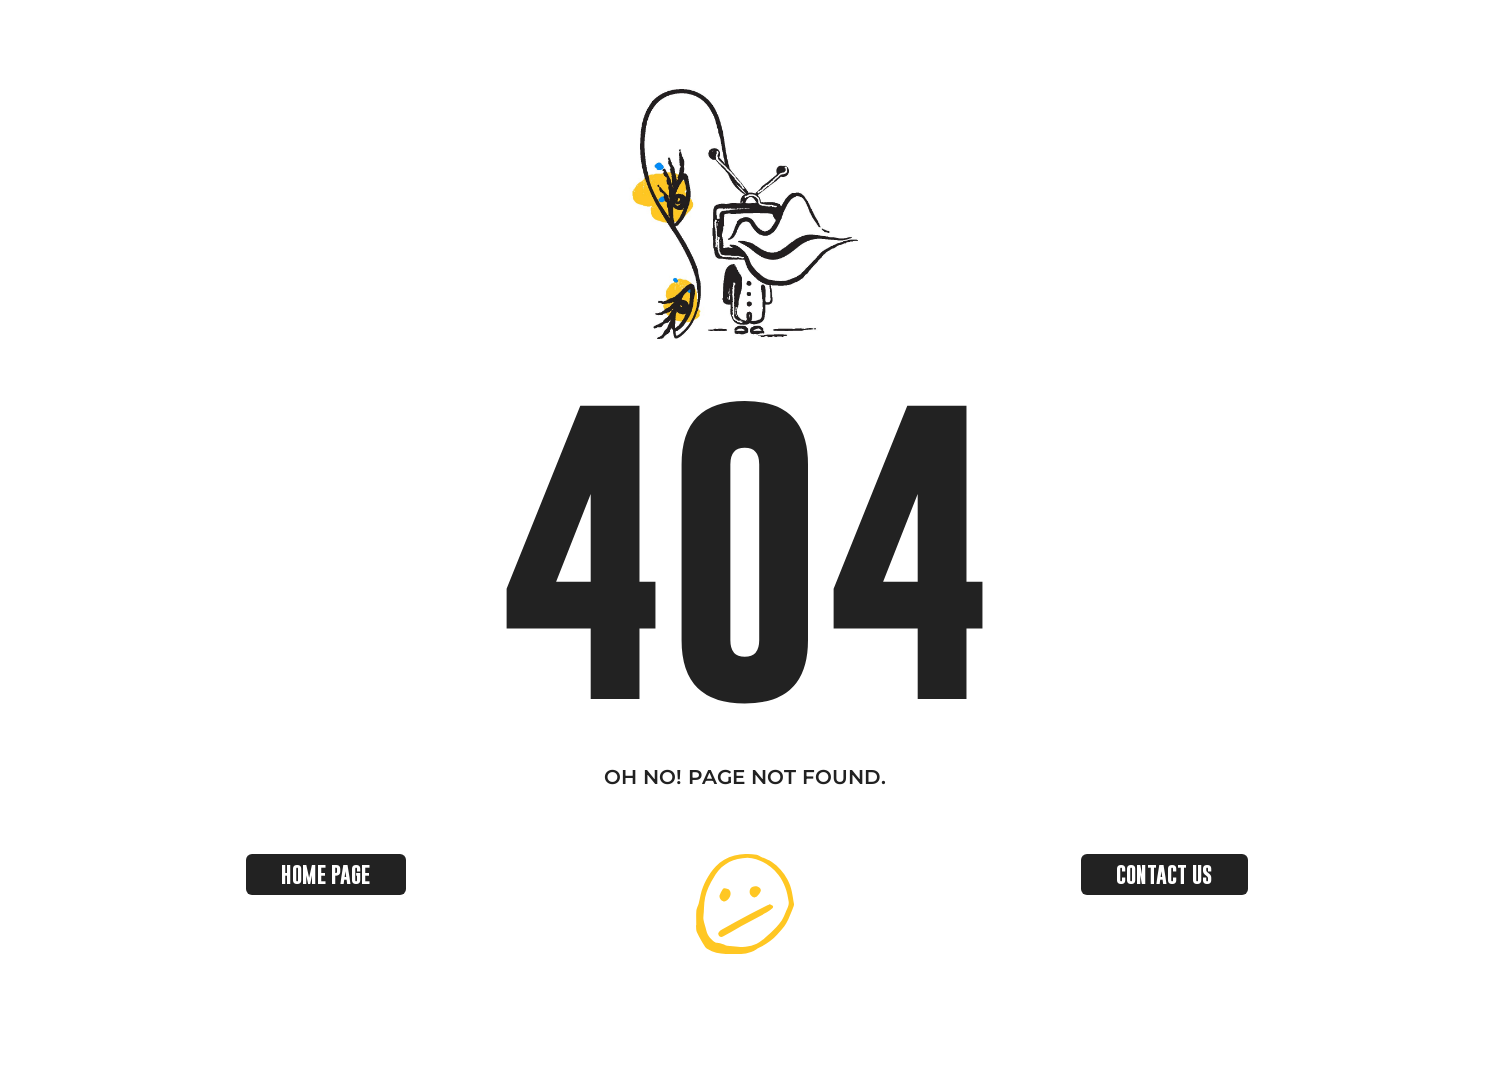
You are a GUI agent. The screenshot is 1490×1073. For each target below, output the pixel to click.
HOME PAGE (325, 874)
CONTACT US (1164, 874)
